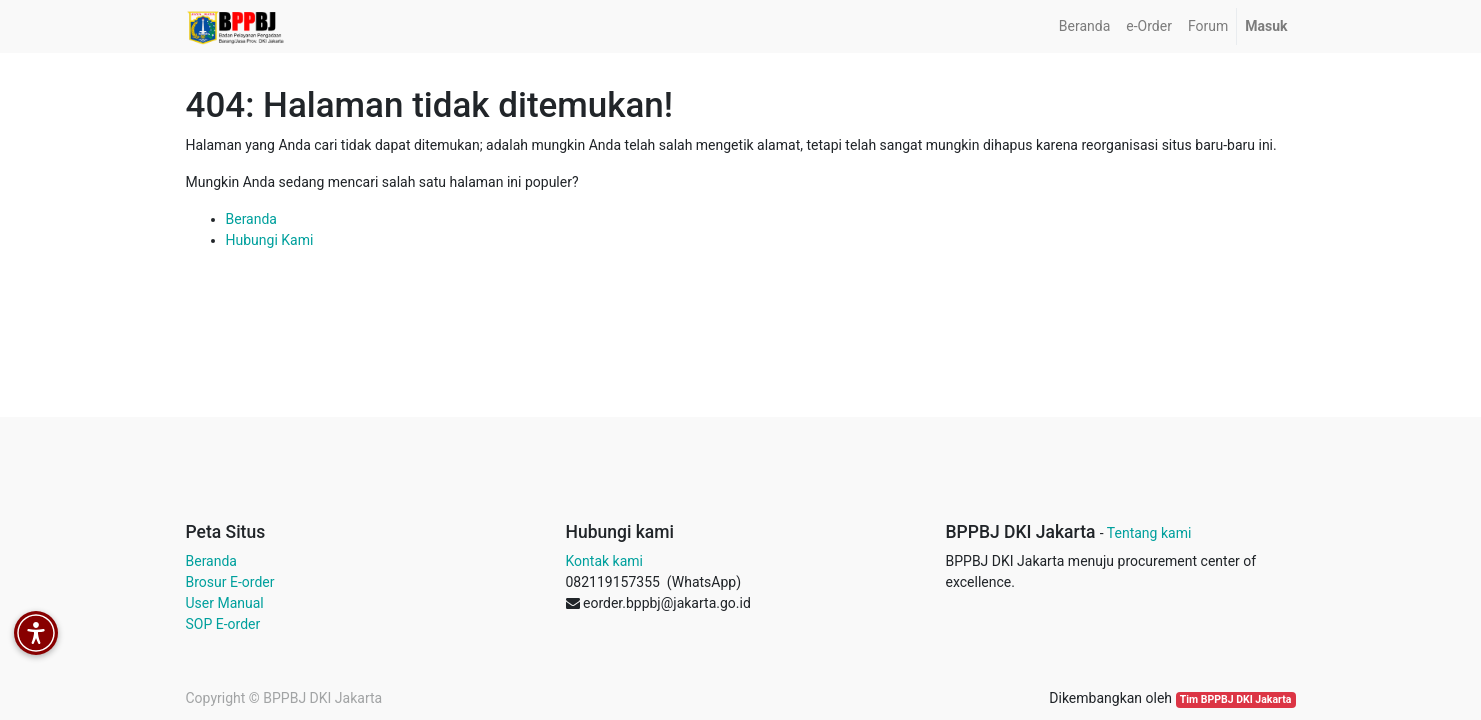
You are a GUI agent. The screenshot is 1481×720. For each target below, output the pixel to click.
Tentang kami (1149, 533)
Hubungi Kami (270, 240)
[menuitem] (1084, 26)
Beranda (251, 219)
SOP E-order (223, 624)
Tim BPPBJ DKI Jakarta (1236, 699)
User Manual (225, 603)
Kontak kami (604, 561)
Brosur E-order (230, 582)
